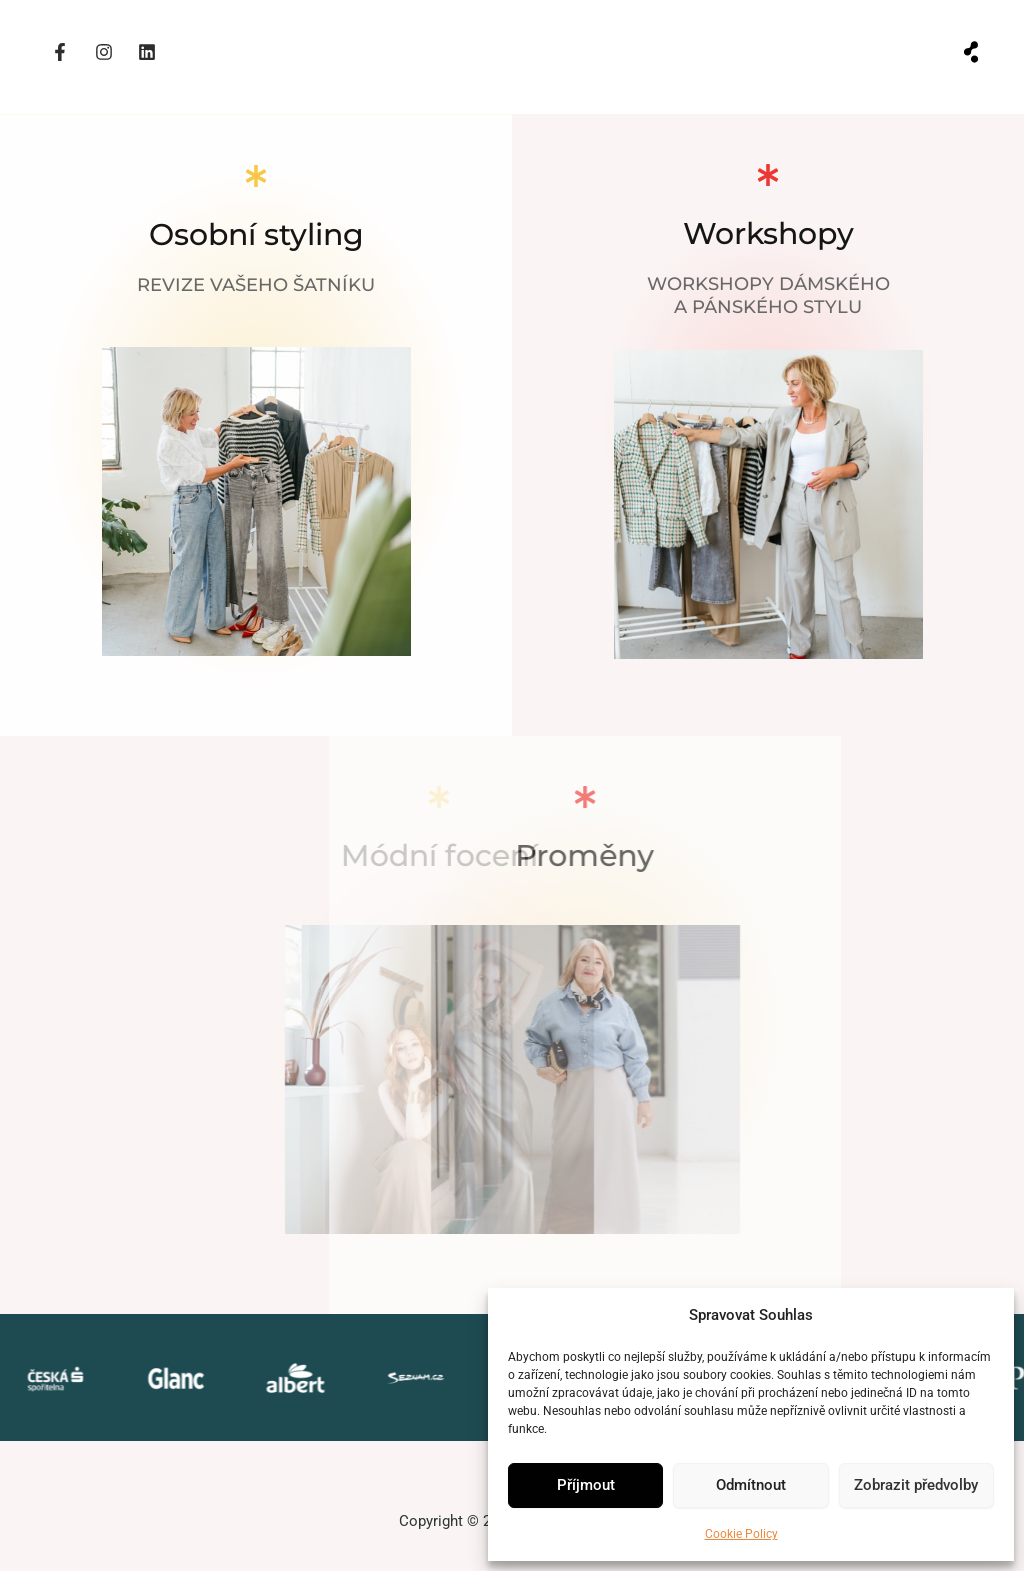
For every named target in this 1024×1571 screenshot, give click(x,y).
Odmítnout (751, 1485)
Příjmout (586, 1485)
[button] (971, 52)
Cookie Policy (741, 1534)
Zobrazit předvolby (916, 1485)
